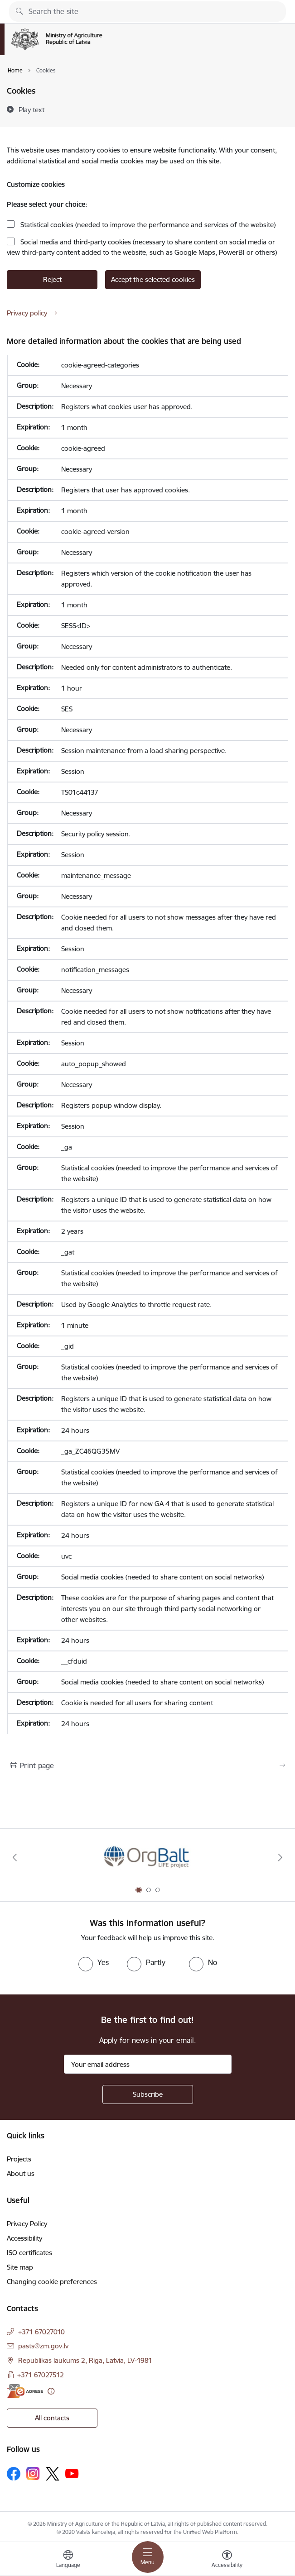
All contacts (52, 2418)
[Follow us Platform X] (52, 2474)
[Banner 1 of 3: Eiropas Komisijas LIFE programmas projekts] (147, 1857)
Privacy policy (27, 313)
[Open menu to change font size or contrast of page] (227, 2560)
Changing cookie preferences (52, 2281)
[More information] (51, 2391)
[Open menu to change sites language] (68, 2560)
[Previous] (14, 1857)
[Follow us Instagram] (33, 2473)
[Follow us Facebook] (13, 2474)
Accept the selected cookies (153, 279)
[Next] (280, 1857)
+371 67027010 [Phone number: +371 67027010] (41, 2332)
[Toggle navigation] (148, 2557)
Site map (20, 2267)
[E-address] (25, 2391)
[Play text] (31, 109)
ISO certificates (29, 2252)
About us (20, 2173)
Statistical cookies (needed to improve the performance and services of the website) (147, 224)
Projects (19, 2159)
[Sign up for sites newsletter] (147, 2094)
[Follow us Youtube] (72, 2473)
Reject (52, 279)
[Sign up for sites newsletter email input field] (148, 2064)
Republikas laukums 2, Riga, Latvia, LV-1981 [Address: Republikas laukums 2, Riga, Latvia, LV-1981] (85, 2360)
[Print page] (147, 1765)
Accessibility (24, 2238)
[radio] (93, 1962)
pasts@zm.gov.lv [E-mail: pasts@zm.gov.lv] (43, 2346)
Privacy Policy (27, 2223)
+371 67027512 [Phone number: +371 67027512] (40, 2375)
